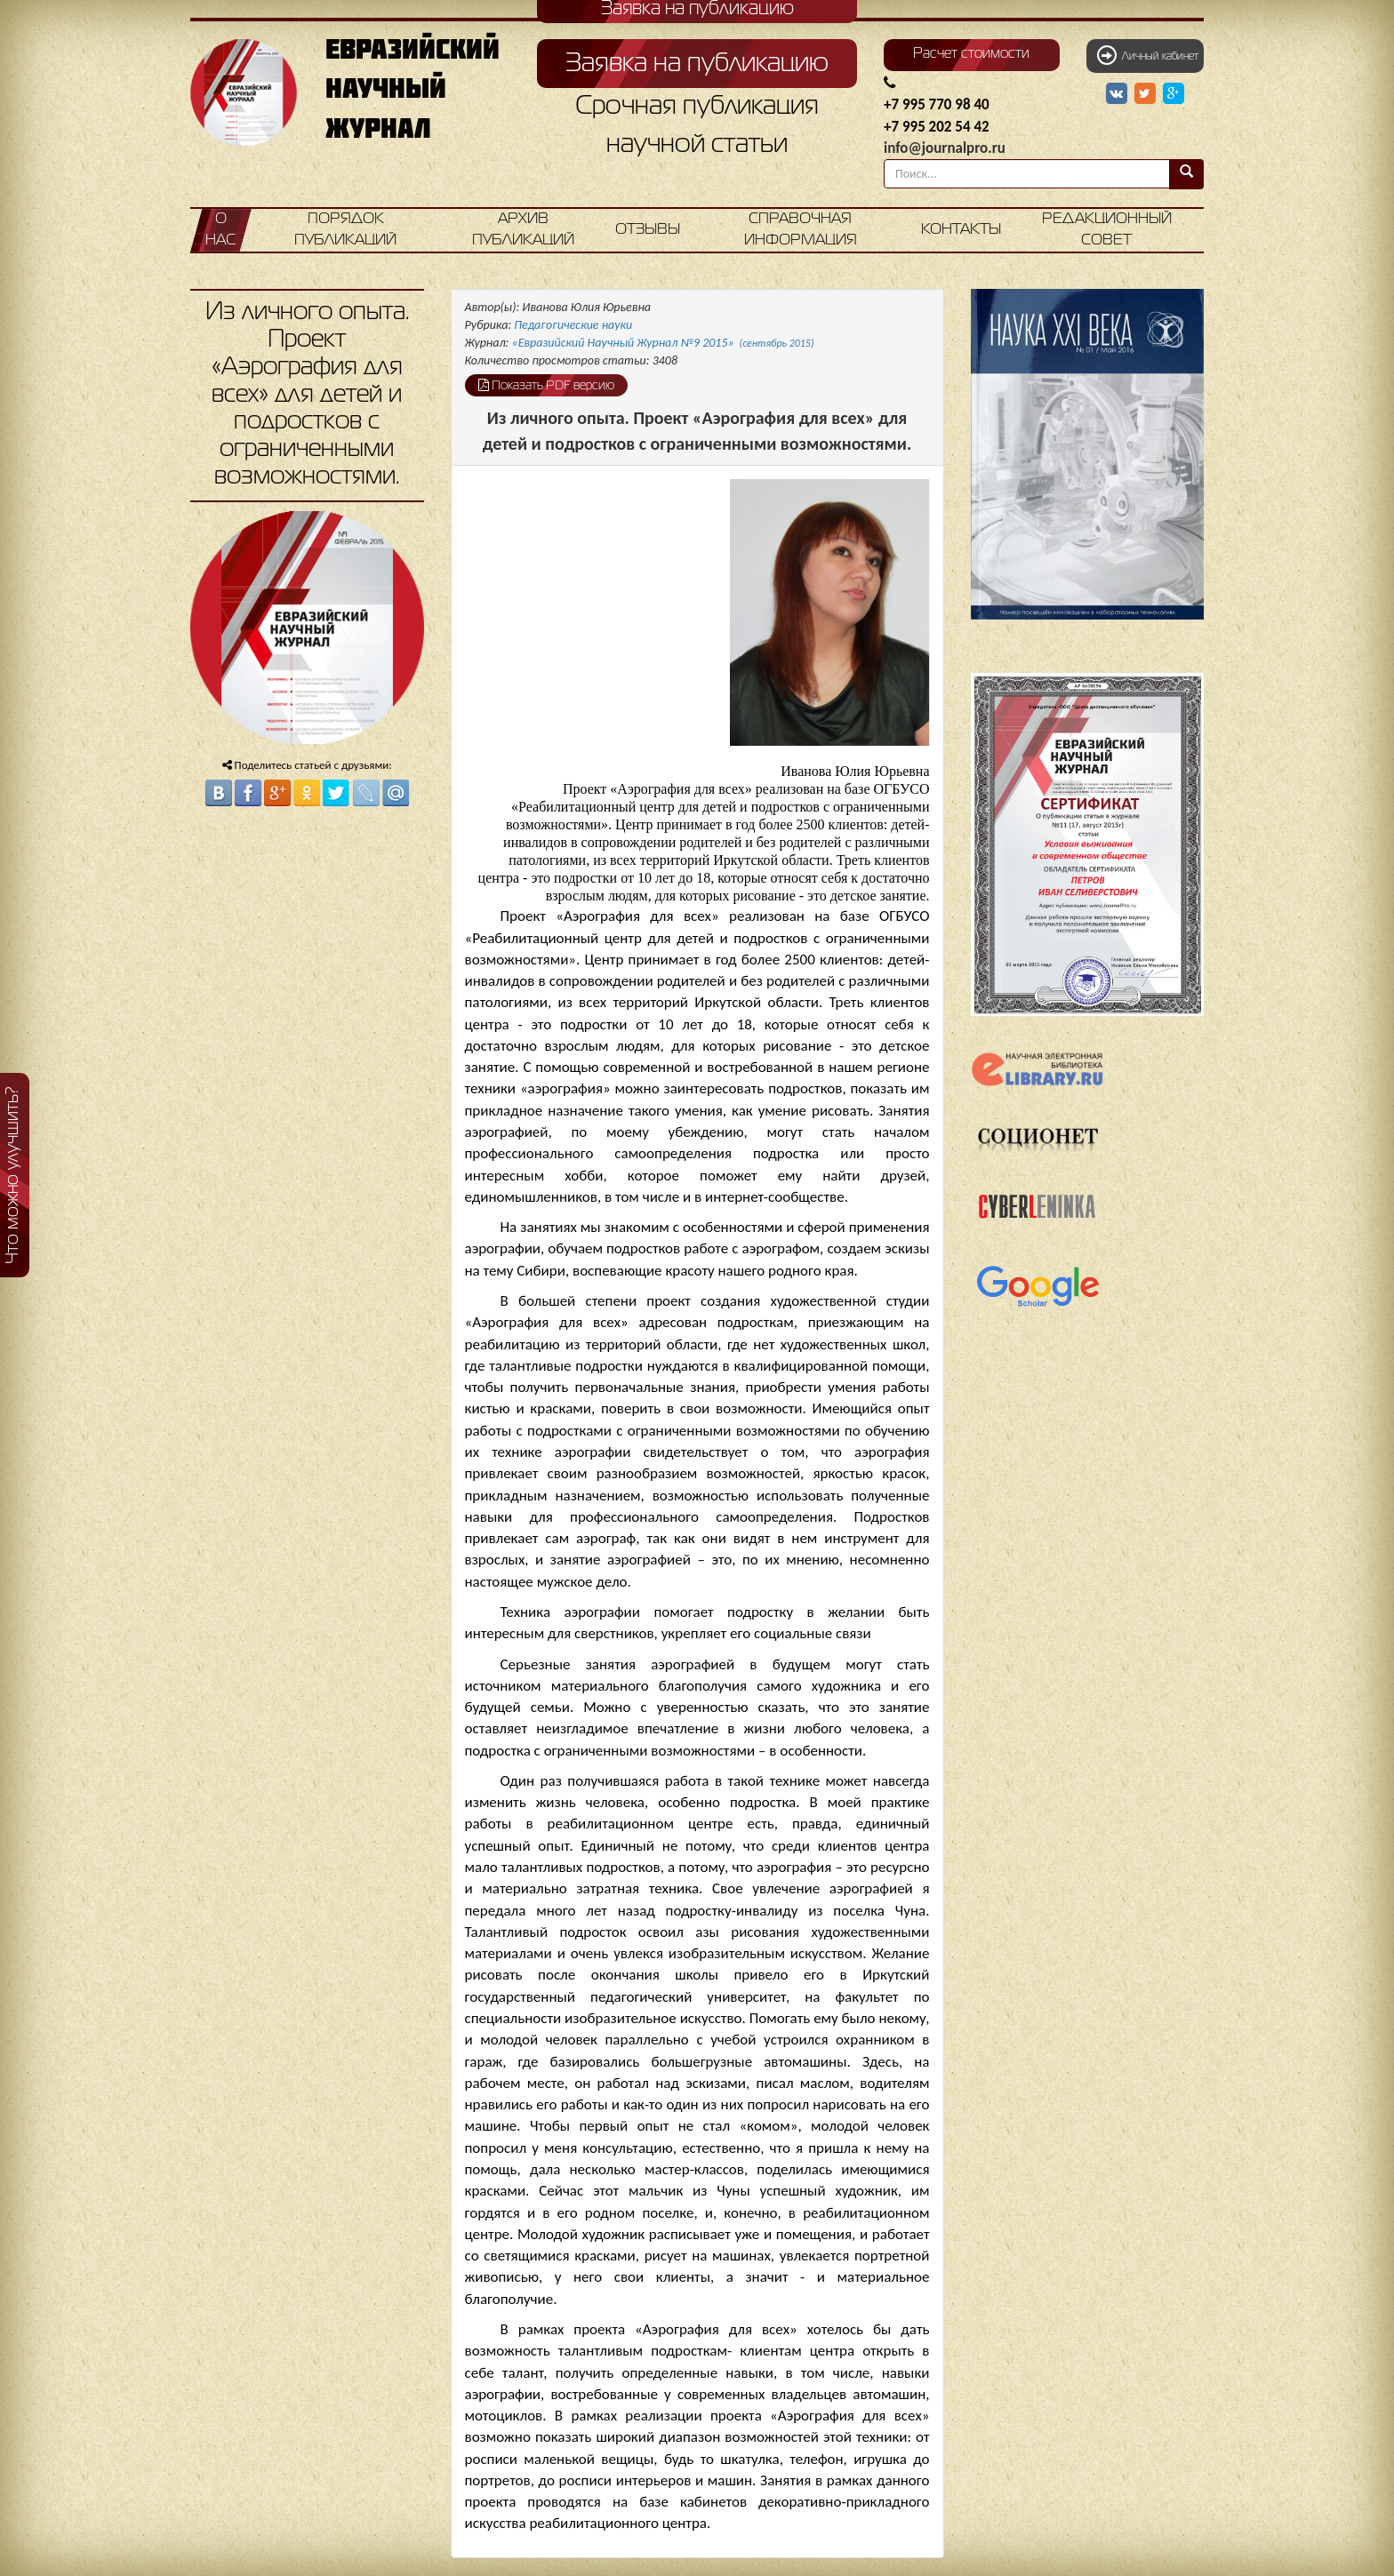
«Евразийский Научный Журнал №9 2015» (663, 342)
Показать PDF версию (546, 385)
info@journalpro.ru (944, 148)
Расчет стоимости (971, 54)
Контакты (961, 229)
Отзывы (647, 229)
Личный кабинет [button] (1147, 55)
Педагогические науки (573, 324)
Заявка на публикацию (697, 64)
